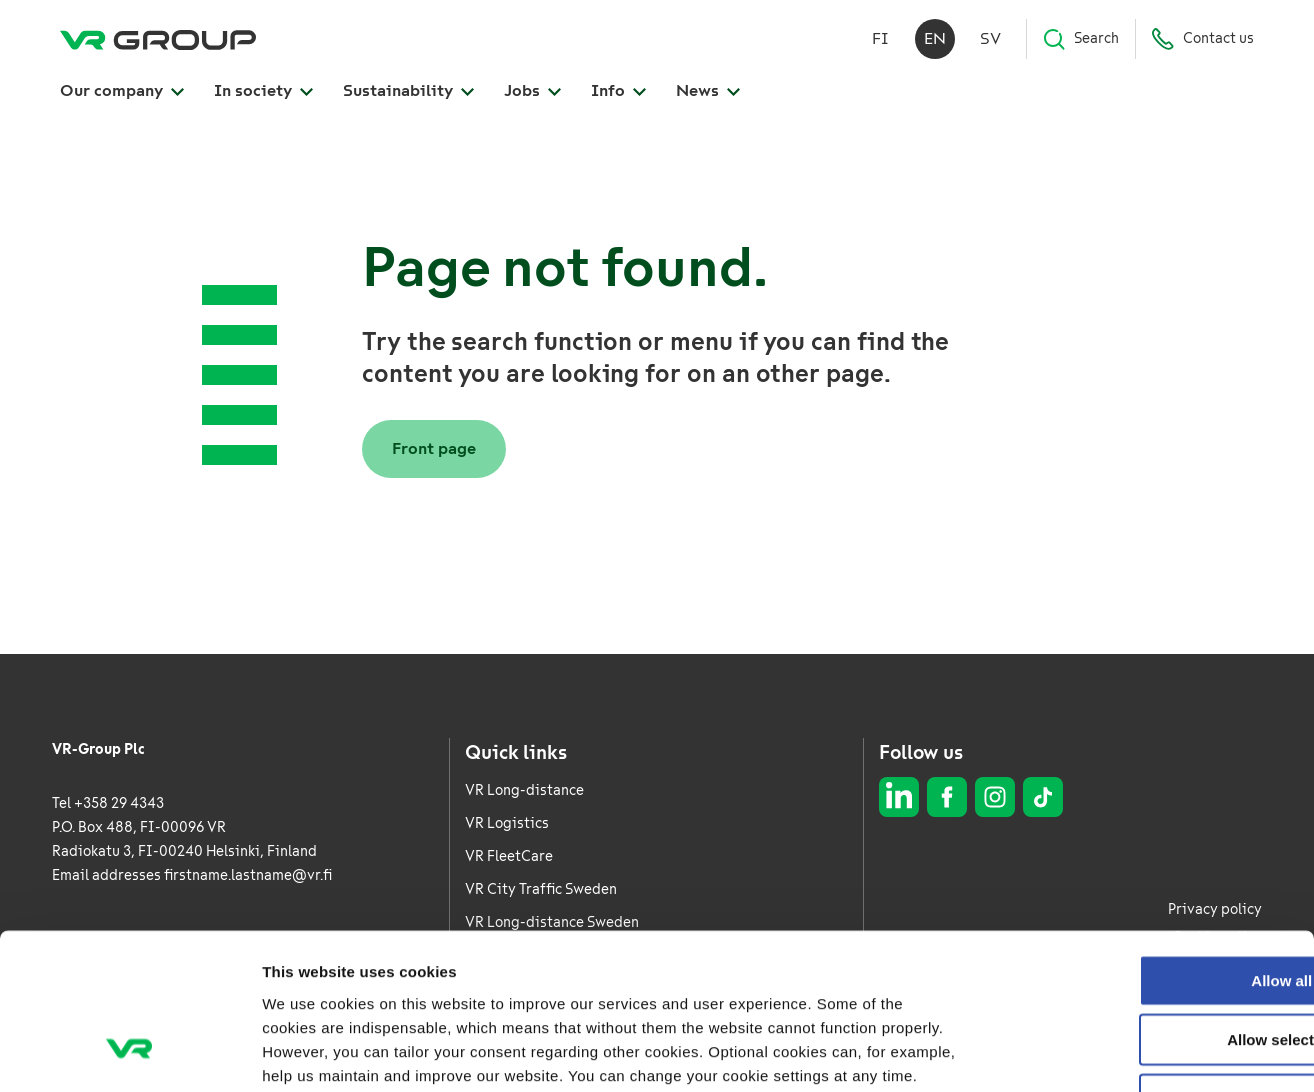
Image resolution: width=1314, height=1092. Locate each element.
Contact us (1202, 40)
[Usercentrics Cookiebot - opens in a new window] (129, 1053)
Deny (1147, 963)
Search (1080, 40)
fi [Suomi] (880, 39)
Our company (122, 91)
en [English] (935, 39)
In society (263, 91)
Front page (434, 448)
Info (618, 91)
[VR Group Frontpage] (158, 40)
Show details (1049, 1052)
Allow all (1147, 844)
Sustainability (408, 91)
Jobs (532, 91)
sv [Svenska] (990, 39)
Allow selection (1146, 904)
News (708, 91)
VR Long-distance (524, 790)
